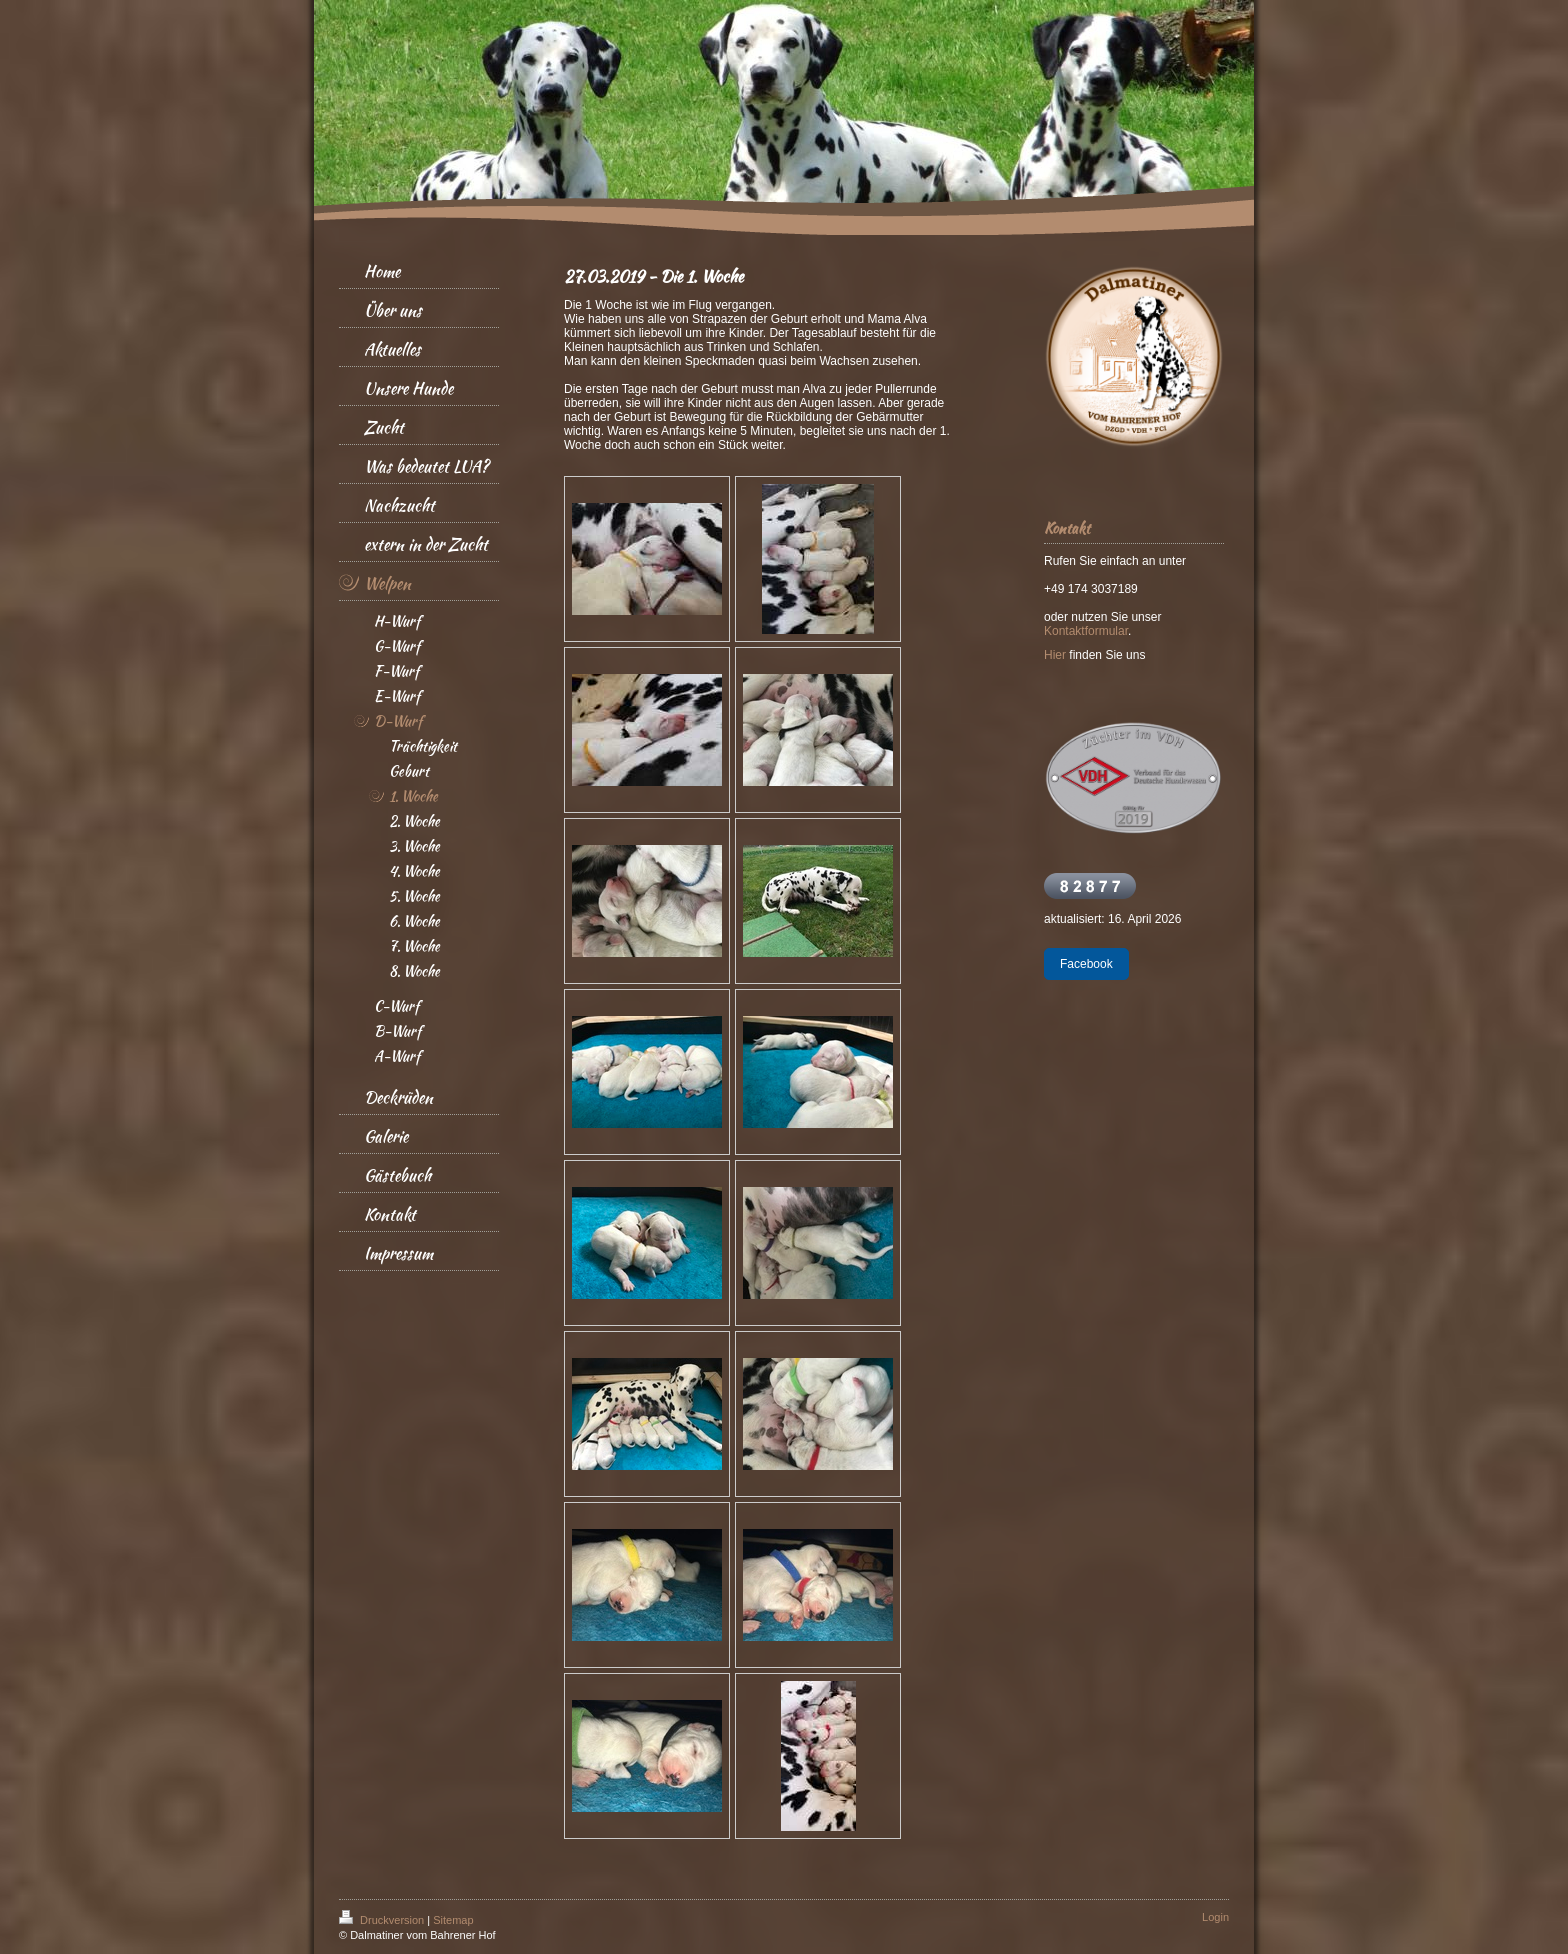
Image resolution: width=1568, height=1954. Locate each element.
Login (1215, 1917)
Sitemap (453, 1920)
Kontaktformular (1086, 631)
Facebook (1086, 964)
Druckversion (383, 1920)
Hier (1055, 655)
